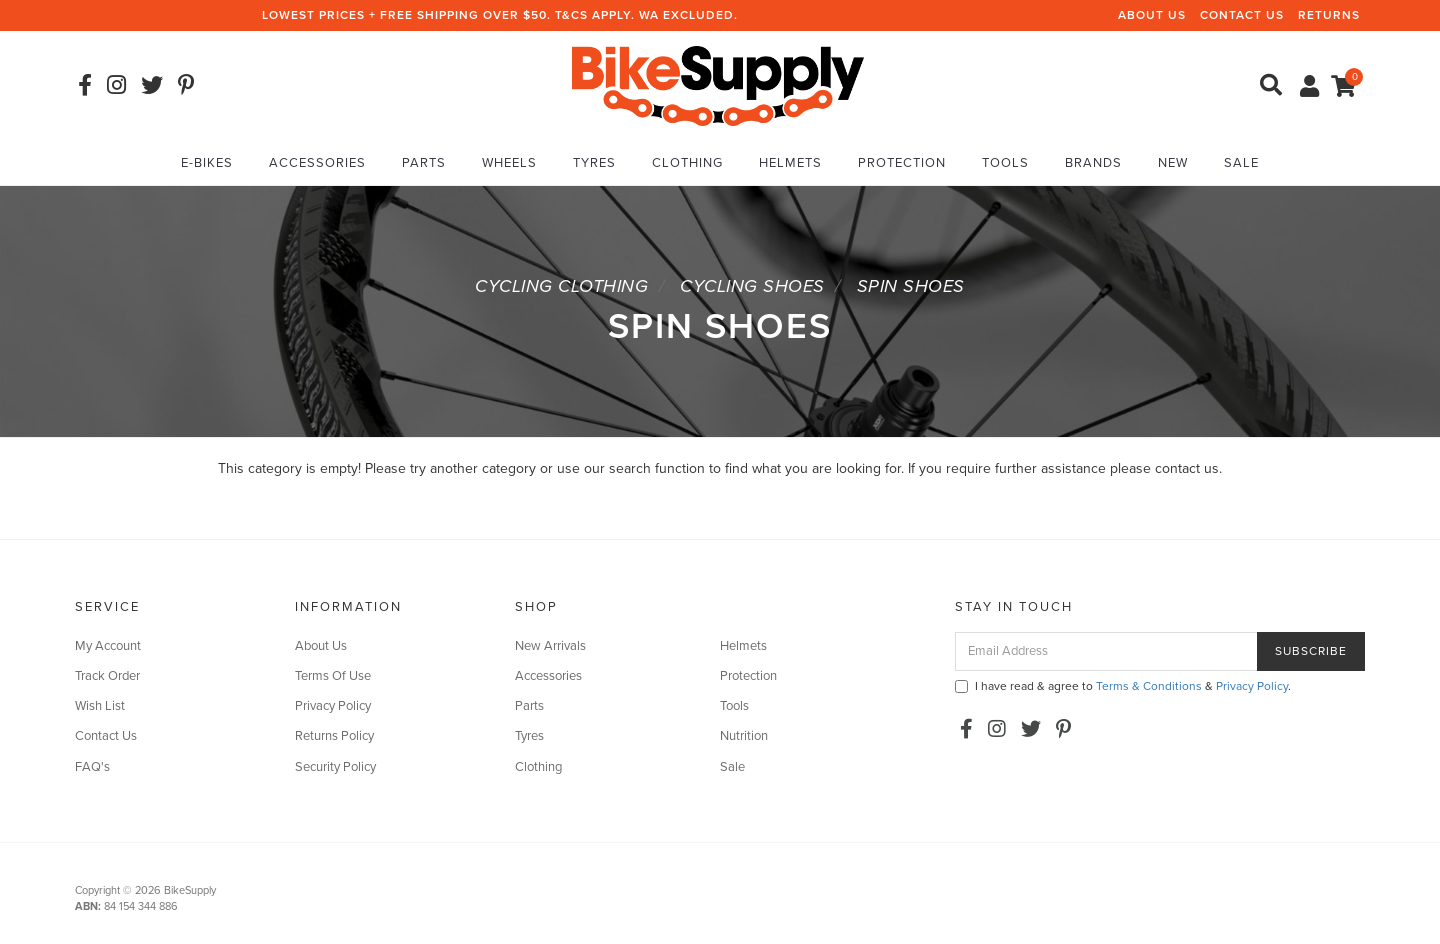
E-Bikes (207, 163)
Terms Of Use (333, 676)
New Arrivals (550, 646)
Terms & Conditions (1149, 686)
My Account (108, 646)
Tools (1005, 163)
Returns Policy (334, 736)
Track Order (107, 676)
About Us (1152, 15)
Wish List (100, 706)
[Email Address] (1106, 651)
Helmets (790, 163)
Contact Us (1242, 15)
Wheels (509, 163)
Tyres (594, 163)
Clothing (687, 163)
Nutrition (744, 736)
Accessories (317, 163)
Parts (424, 163)
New (1173, 163)
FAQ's (92, 767)
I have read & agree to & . (1123, 686)
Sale (1241, 163)
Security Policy (335, 767)
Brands (1093, 163)
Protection (902, 163)
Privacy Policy (333, 706)
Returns (1329, 15)
